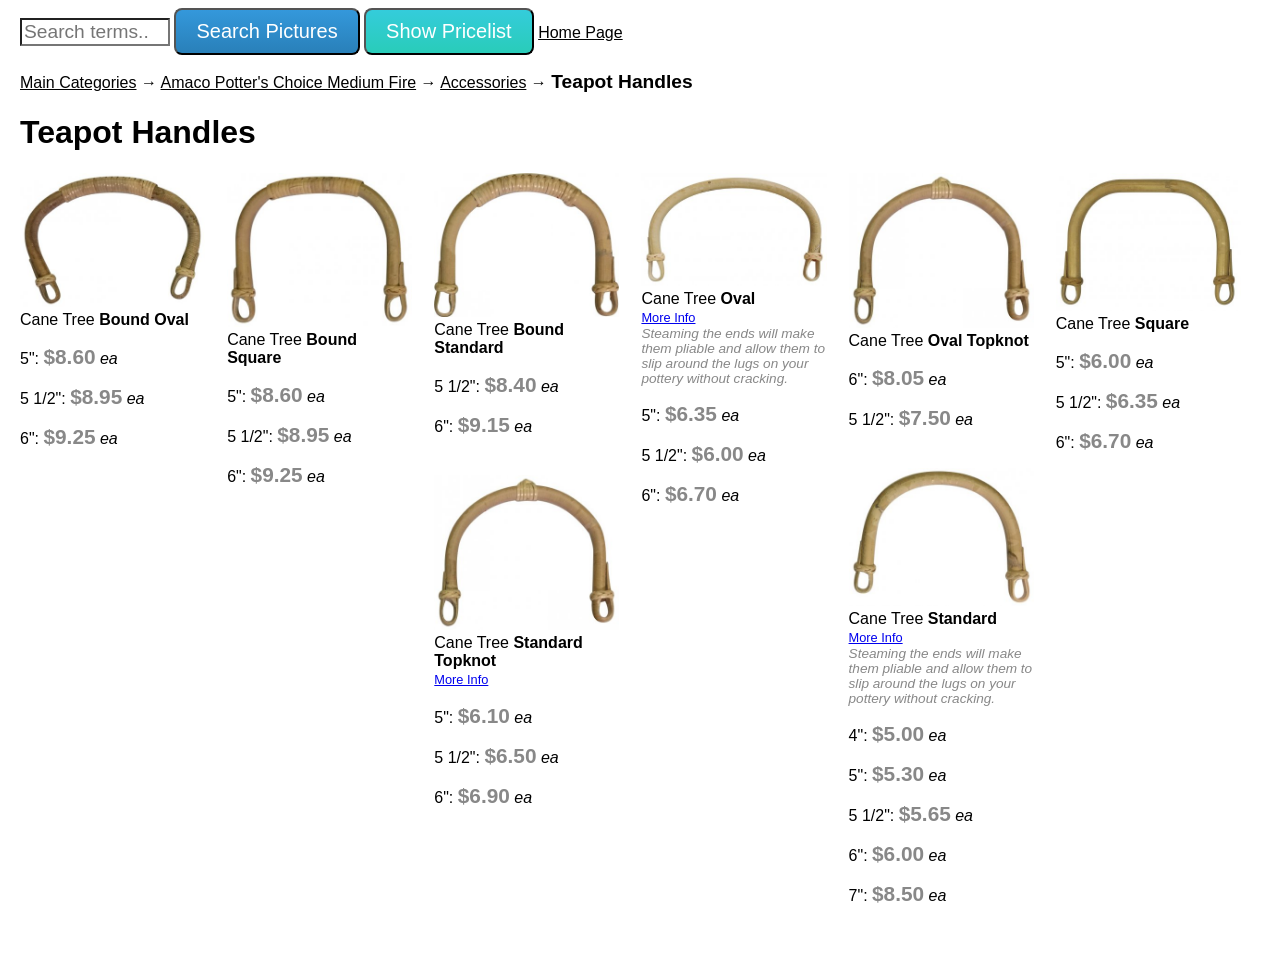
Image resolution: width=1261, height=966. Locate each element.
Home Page (580, 32)
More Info (668, 317)
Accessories (483, 82)
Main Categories (78, 82)
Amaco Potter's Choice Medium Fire (289, 82)
